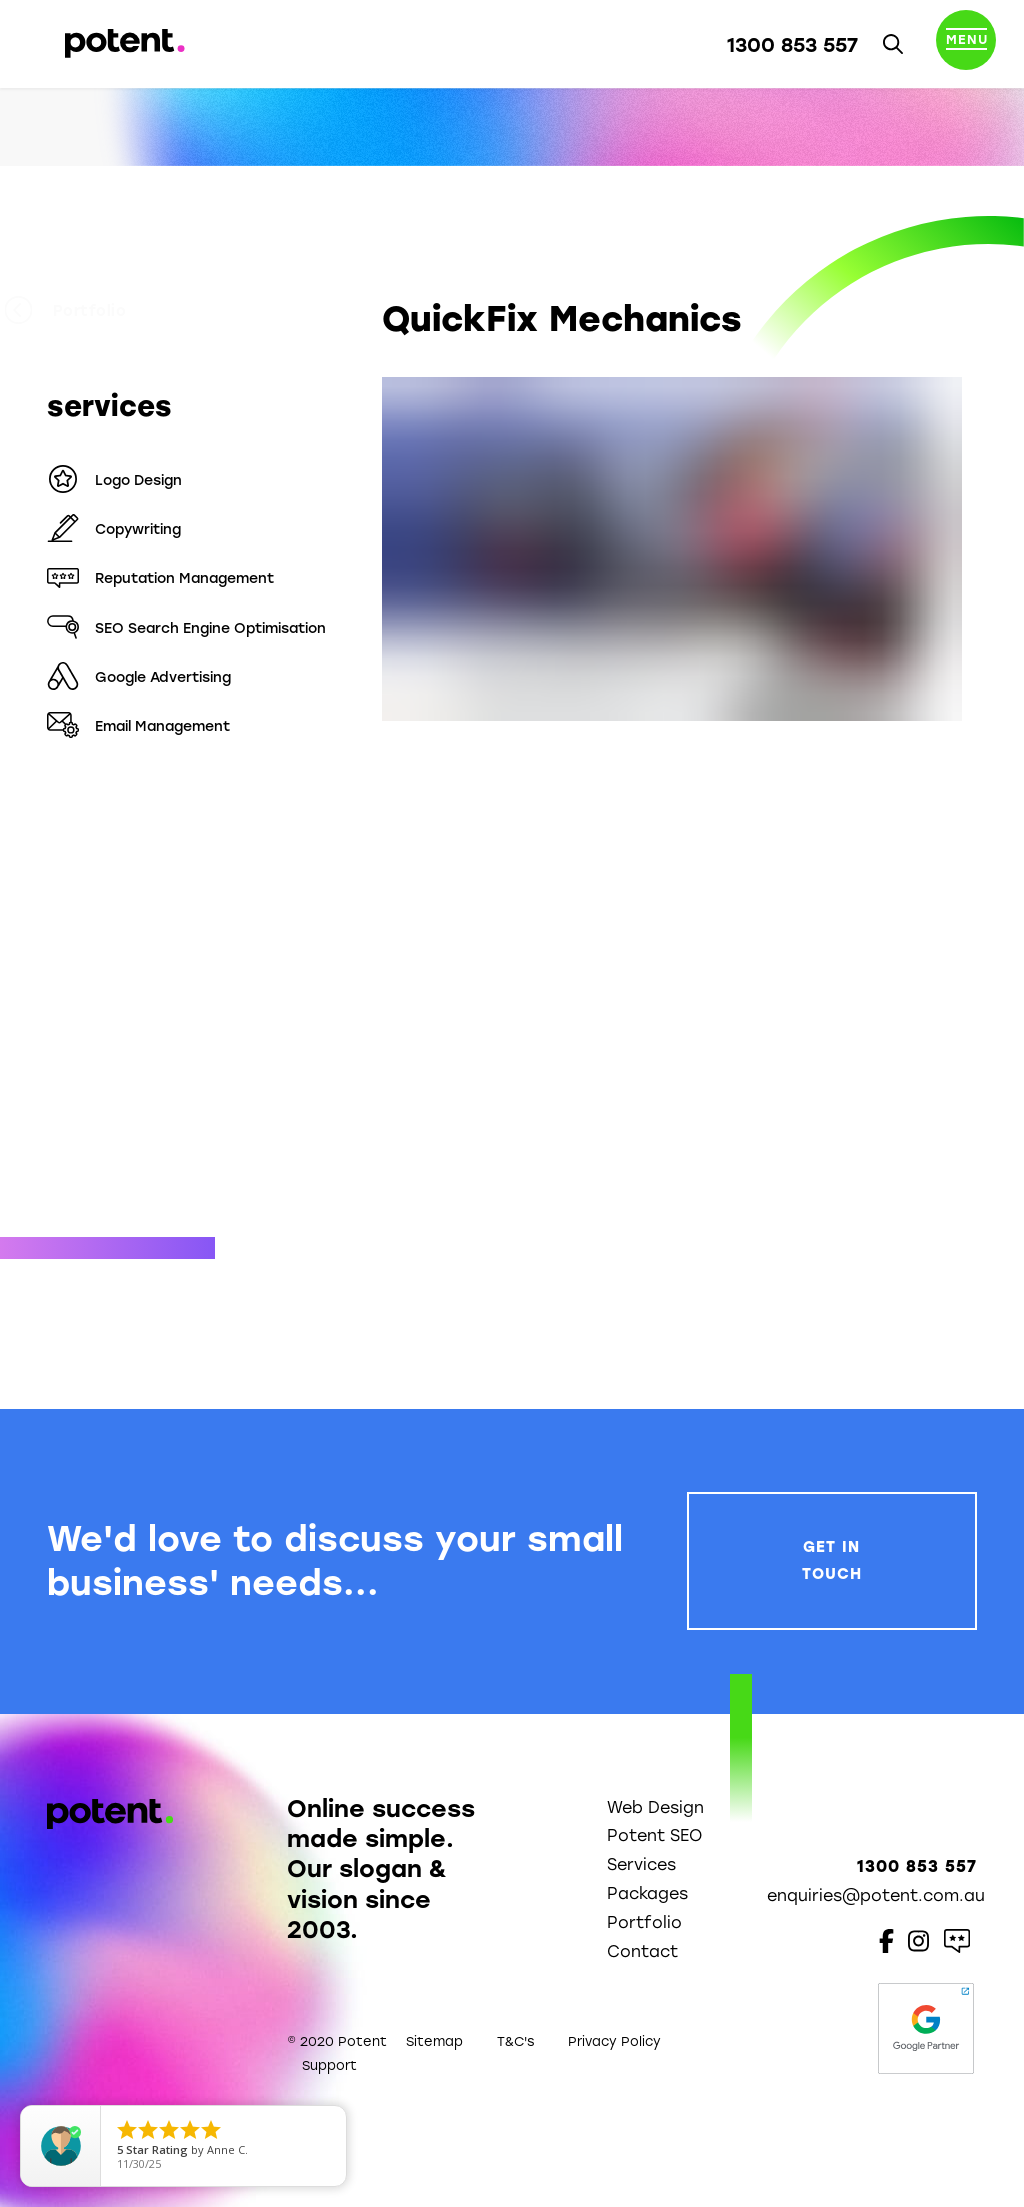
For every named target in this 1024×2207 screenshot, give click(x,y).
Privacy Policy (614, 2041)
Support (329, 2065)
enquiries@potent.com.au (876, 1895)
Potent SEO (654, 1835)
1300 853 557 (792, 45)
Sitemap (434, 2041)
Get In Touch (832, 1560)
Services (641, 1864)
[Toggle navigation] (966, 44)
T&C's (515, 2041)
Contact (642, 1951)
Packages (647, 1893)
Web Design (655, 1807)
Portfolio (108, 311)
